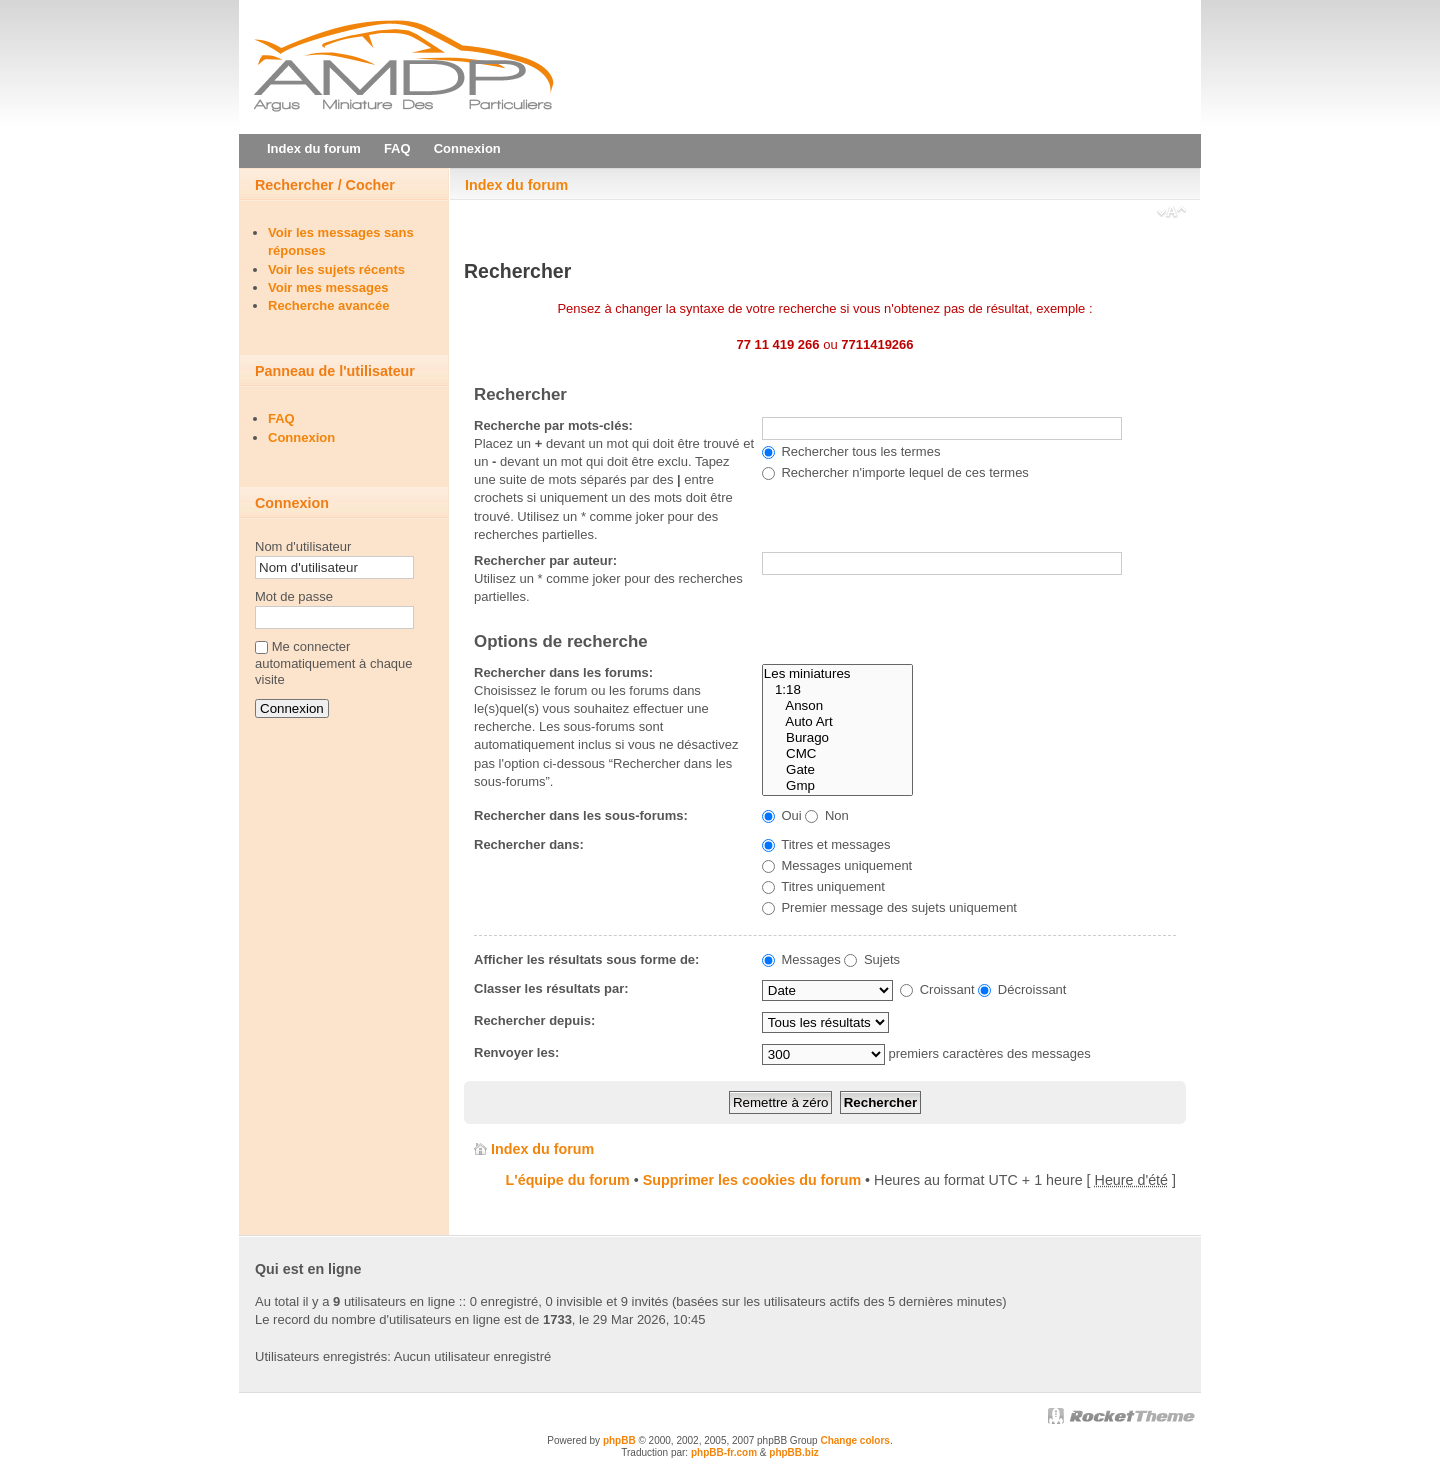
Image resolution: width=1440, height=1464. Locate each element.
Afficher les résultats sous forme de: (586, 959)
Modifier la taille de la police (1171, 214)
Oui (782, 815)
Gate (837, 770)
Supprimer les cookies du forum (752, 1180)
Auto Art (837, 722)
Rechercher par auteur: (545, 560)
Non (826, 815)
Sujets (872, 959)
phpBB (619, 1440)
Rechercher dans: (529, 844)
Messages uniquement (837, 865)
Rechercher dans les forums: (563, 672)
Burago (837, 738)
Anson (837, 706)
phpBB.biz (793, 1452)
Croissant (937, 989)
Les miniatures (837, 674)
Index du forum (516, 185)
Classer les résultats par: (551, 988)
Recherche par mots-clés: (553, 425)
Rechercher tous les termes (851, 451)
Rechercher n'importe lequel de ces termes (895, 472)
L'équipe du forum (568, 1180)
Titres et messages (826, 844)
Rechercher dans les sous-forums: (581, 815)
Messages (801, 959)
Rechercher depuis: (534, 1020)
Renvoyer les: (516, 1052)
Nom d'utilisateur (303, 546)
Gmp (837, 786)
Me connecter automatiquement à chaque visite (334, 663)
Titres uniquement (823, 886)
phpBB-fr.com (724, 1452)
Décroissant (1022, 989)
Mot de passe (294, 596)
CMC (837, 754)
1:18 (837, 690)
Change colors (854, 1440)
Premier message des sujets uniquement (889, 907)
